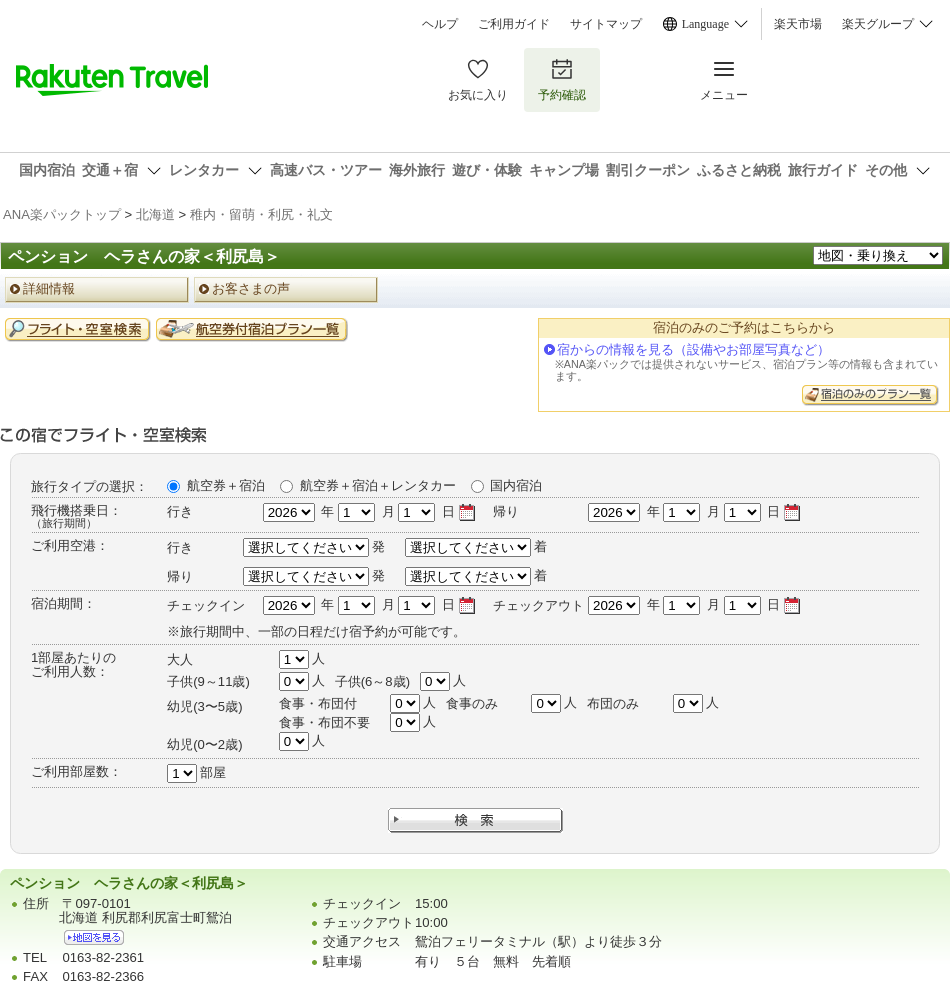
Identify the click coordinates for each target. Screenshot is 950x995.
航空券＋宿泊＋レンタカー (378, 485)
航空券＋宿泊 (226, 485)
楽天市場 (798, 24)
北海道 (155, 214)
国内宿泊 (516, 485)
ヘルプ (440, 24)
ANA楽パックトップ (62, 214)
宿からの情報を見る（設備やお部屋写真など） (693, 349)
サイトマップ (606, 24)
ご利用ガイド (514, 24)
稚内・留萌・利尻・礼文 (261, 214)
